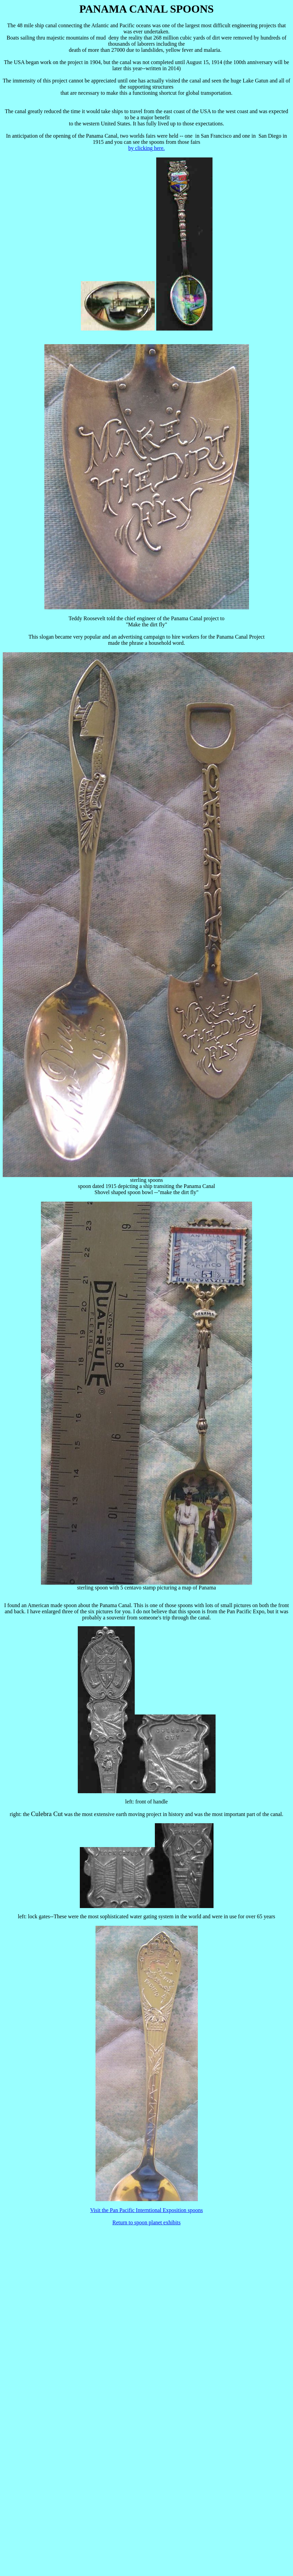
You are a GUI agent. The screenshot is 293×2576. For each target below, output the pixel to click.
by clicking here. (146, 148)
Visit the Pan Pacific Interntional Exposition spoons (146, 2210)
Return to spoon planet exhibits (147, 2222)
